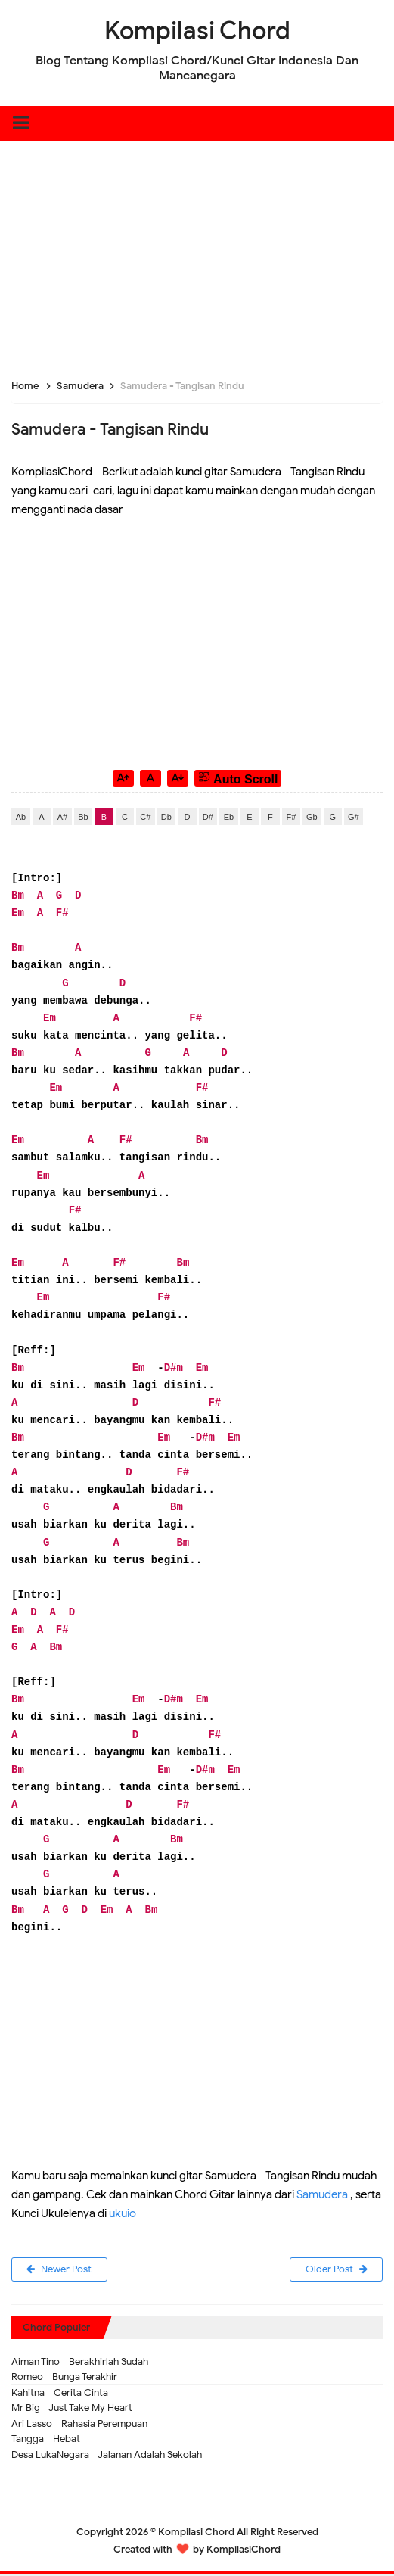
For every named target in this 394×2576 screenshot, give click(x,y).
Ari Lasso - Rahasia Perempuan (79, 2425)
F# (291, 816)
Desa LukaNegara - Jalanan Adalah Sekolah (106, 2456)
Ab (21, 816)
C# (145, 816)
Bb (83, 816)
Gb (312, 816)
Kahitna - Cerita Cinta (59, 2394)
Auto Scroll (238, 778)
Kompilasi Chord (196, 2534)
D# (208, 816)
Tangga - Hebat (45, 2440)
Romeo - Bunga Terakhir (64, 2378)
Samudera (322, 2194)
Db (166, 816)
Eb (229, 816)
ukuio (122, 2213)
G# (353, 816)
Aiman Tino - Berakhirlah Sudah (79, 2362)
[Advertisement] (197, 247)
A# (62, 816)
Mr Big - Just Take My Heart (71, 2409)
